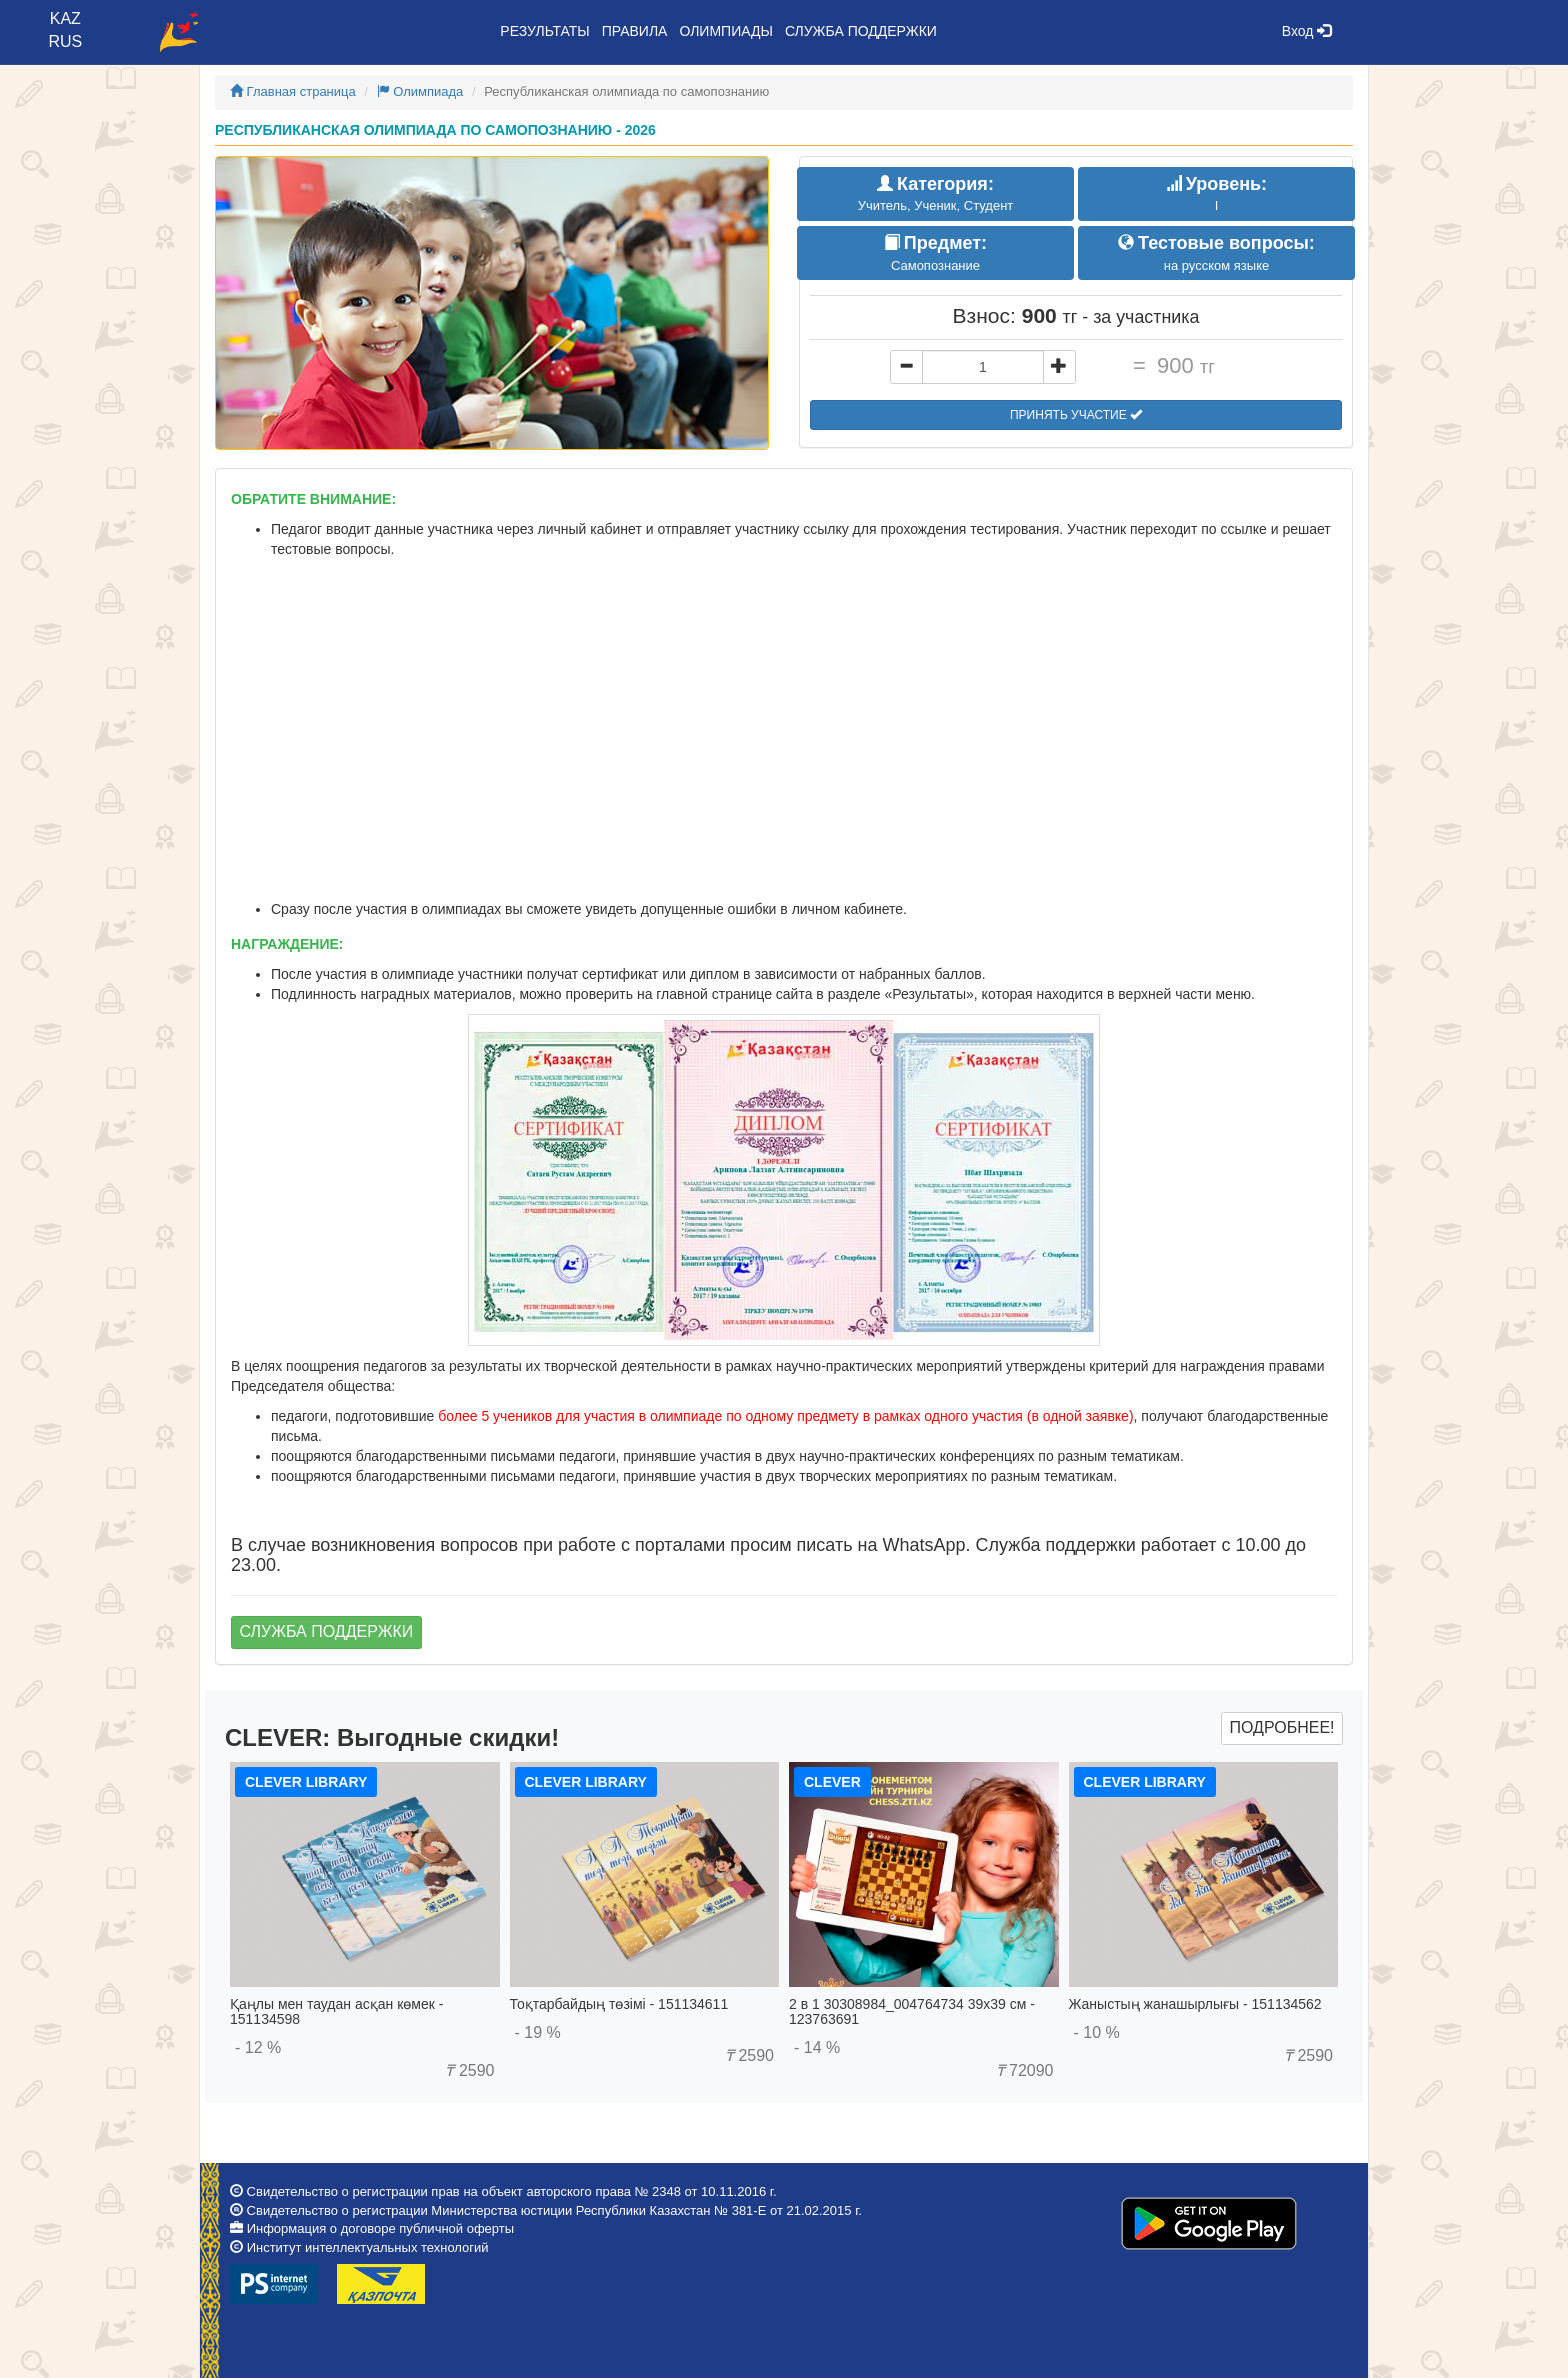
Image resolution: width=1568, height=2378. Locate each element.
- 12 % (258, 2047)
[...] (983, 367)
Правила (635, 31)
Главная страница (293, 91)
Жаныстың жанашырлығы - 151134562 (1195, 2004)
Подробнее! (1281, 1727)
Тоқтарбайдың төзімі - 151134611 (619, 2004)
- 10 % (1097, 2032)
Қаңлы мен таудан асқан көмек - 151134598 (336, 2011)
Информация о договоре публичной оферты (380, 2228)
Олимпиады (725, 31)
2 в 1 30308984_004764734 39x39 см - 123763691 (912, 2011)
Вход (1307, 31)
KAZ (65, 18)
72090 (1025, 2070)
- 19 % (538, 2032)
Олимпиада (420, 91)
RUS (65, 41)
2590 (469, 2070)
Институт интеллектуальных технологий (368, 2247)
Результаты (544, 31)
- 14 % (817, 2047)
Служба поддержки (861, 31)
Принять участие (1076, 415)
